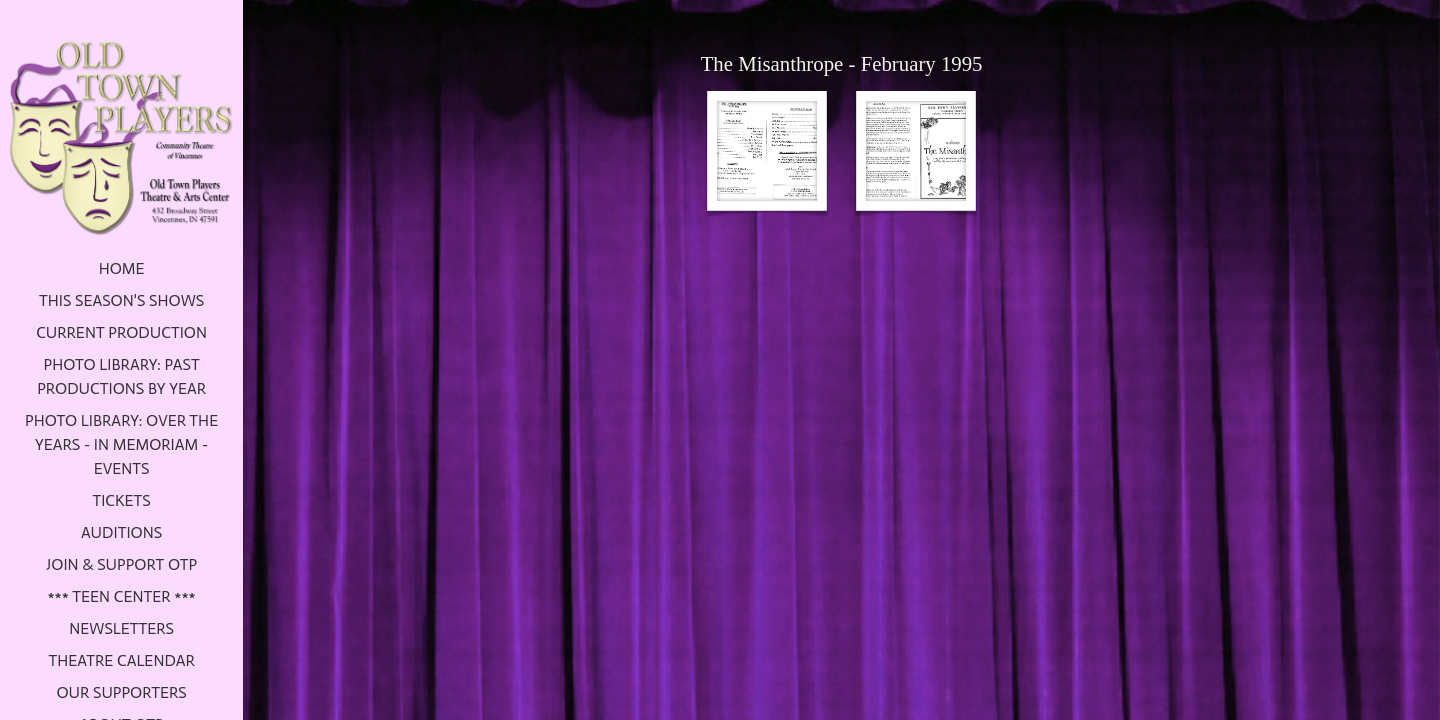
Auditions (121, 532)
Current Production (121, 332)
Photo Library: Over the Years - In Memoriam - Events (121, 444)
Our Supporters (121, 692)
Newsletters (121, 628)
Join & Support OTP (121, 564)
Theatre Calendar (121, 660)
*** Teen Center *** (121, 596)
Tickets (121, 500)
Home (122, 268)
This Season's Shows (121, 300)
